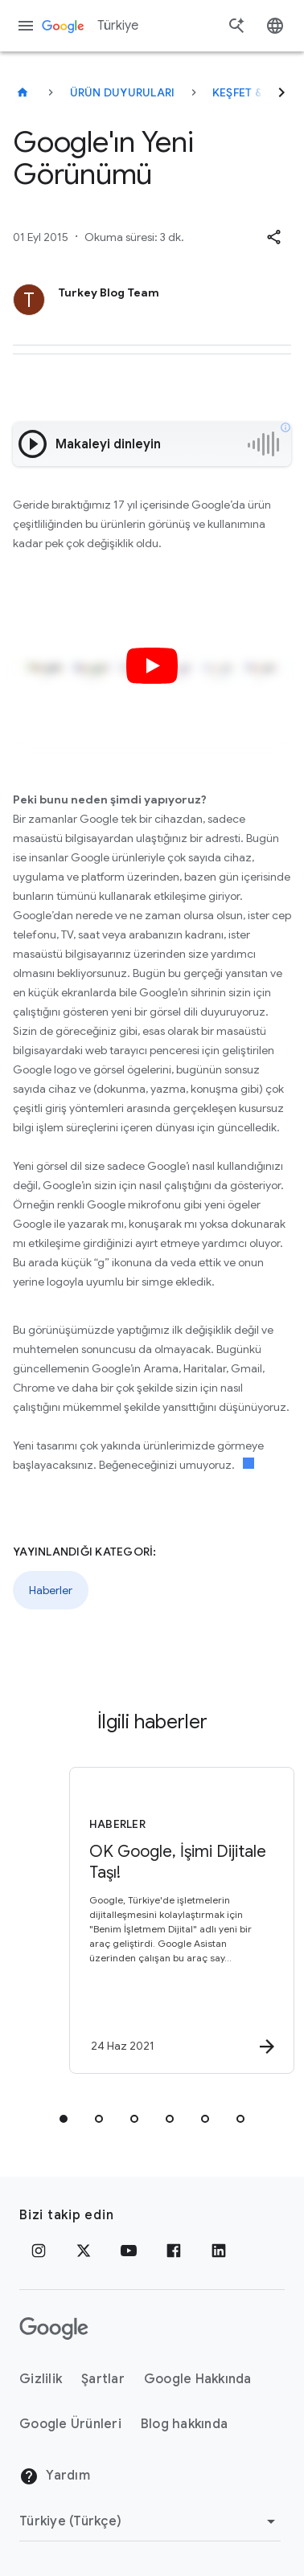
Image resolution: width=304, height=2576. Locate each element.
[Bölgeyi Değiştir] (150, 2521)
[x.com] (83, 2250)
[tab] (63, 2118)
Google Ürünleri (70, 2424)
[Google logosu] (53, 2328)
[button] (273, 237)
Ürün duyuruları (122, 92)
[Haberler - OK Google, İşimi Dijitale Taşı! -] (179, 1920)
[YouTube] (128, 2250)
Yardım (54, 2476)
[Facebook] (173, 2250)
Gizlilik (40, 2379)
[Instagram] (38, 2250)
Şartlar (103, 2379)
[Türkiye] (22, 92)
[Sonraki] (281, 92)
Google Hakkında (198, 2379)
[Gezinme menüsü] (26, 26)
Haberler (50, 1590)
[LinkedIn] (218, 2250)
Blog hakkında (184, 2424)
